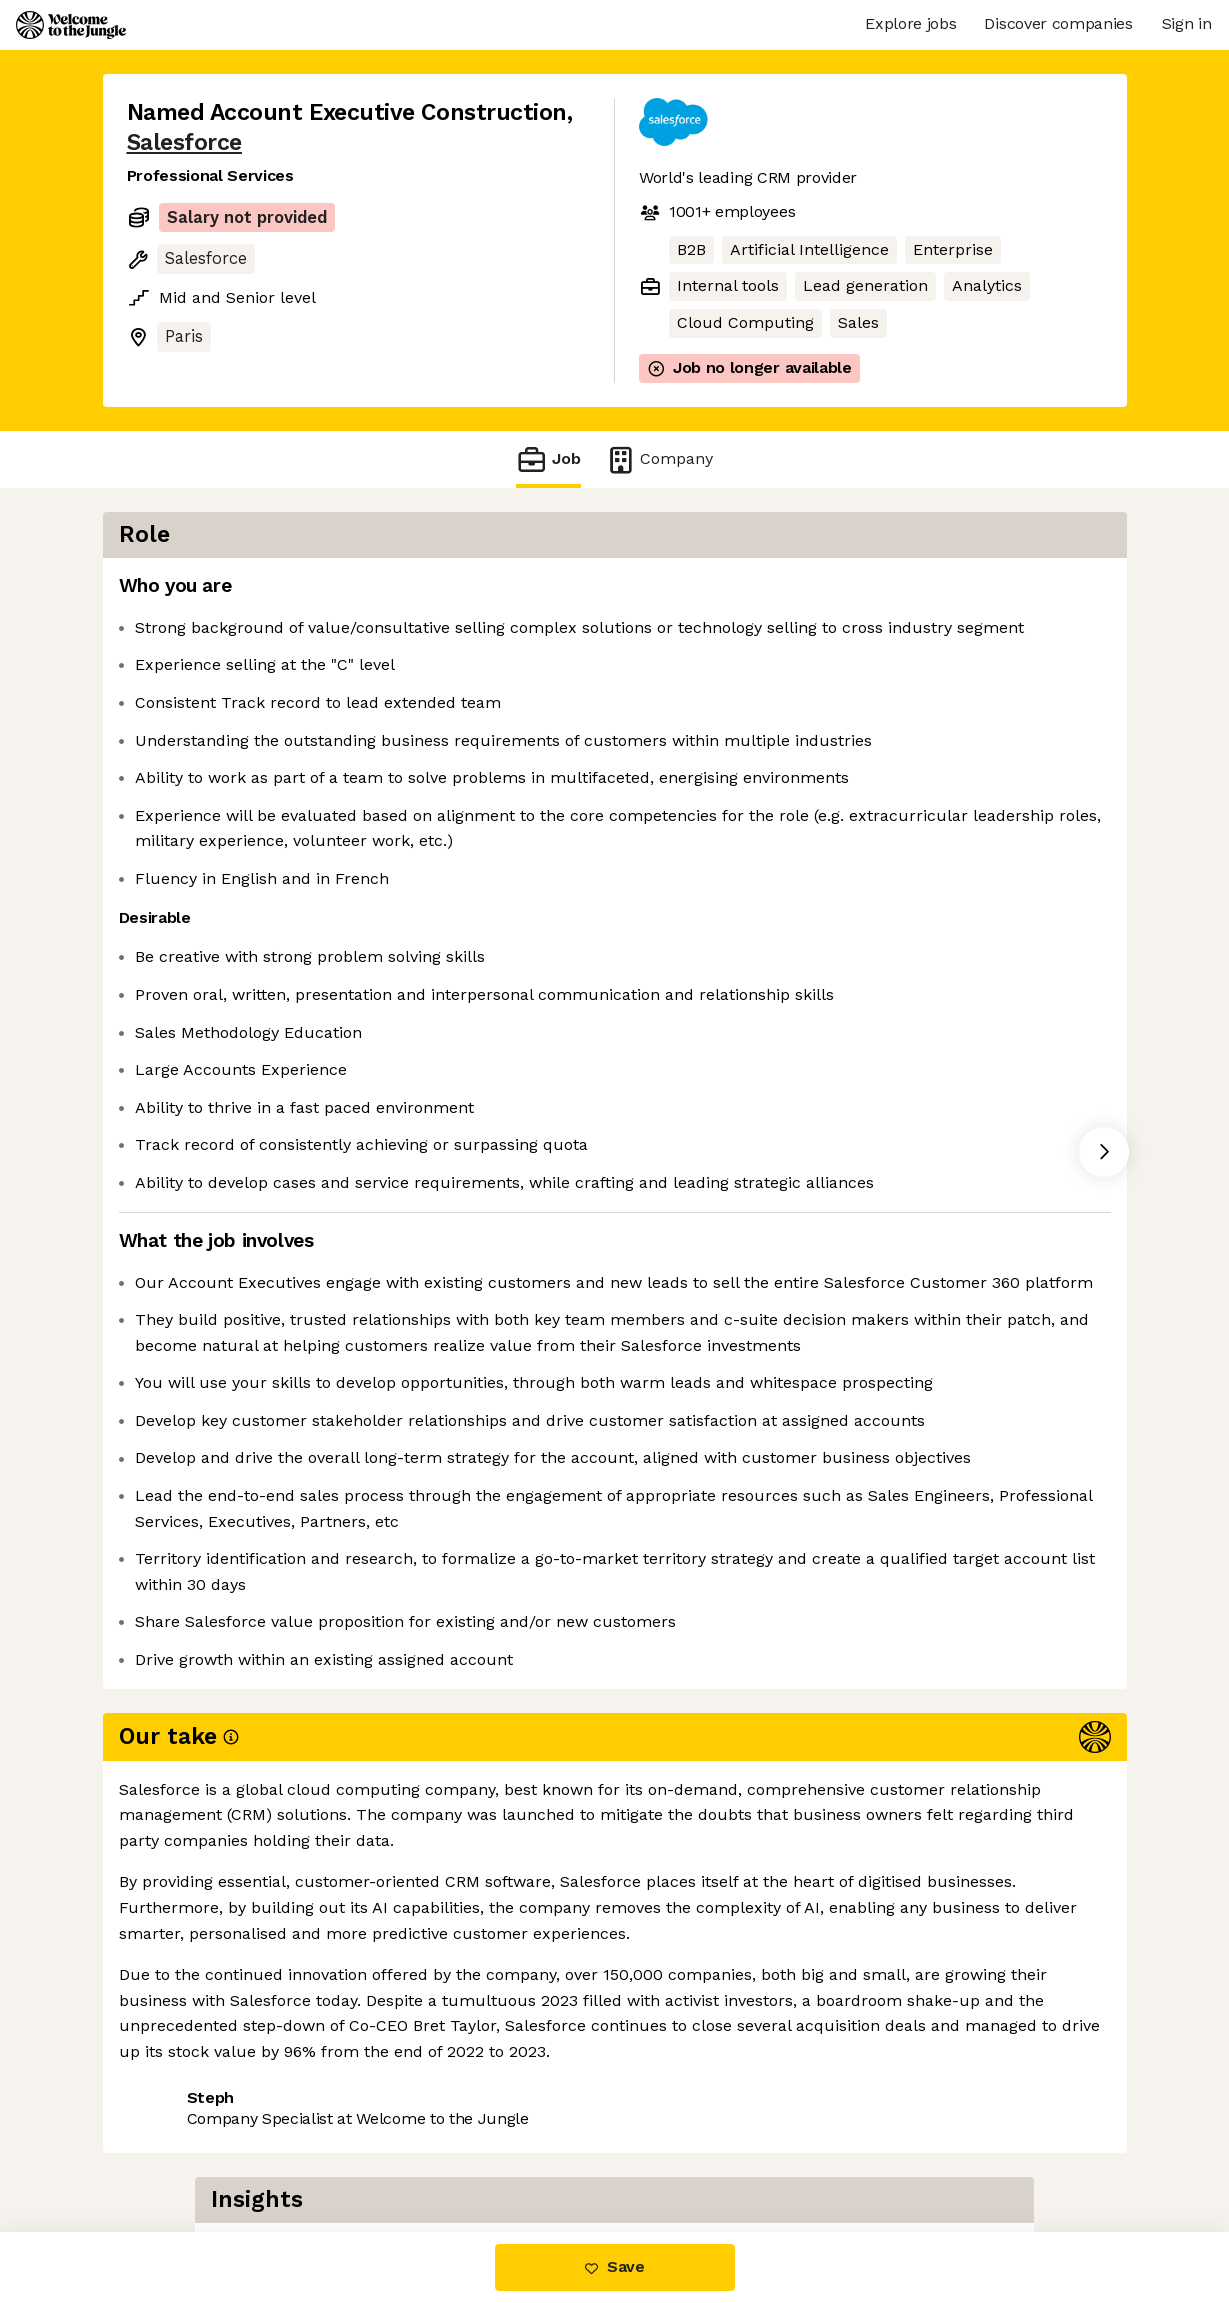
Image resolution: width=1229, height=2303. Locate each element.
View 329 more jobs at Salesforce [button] (395, 2147)
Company (659, 459)
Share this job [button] (182, 2147)
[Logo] (71, 25)
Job (548, 459)
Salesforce (184, 142)
